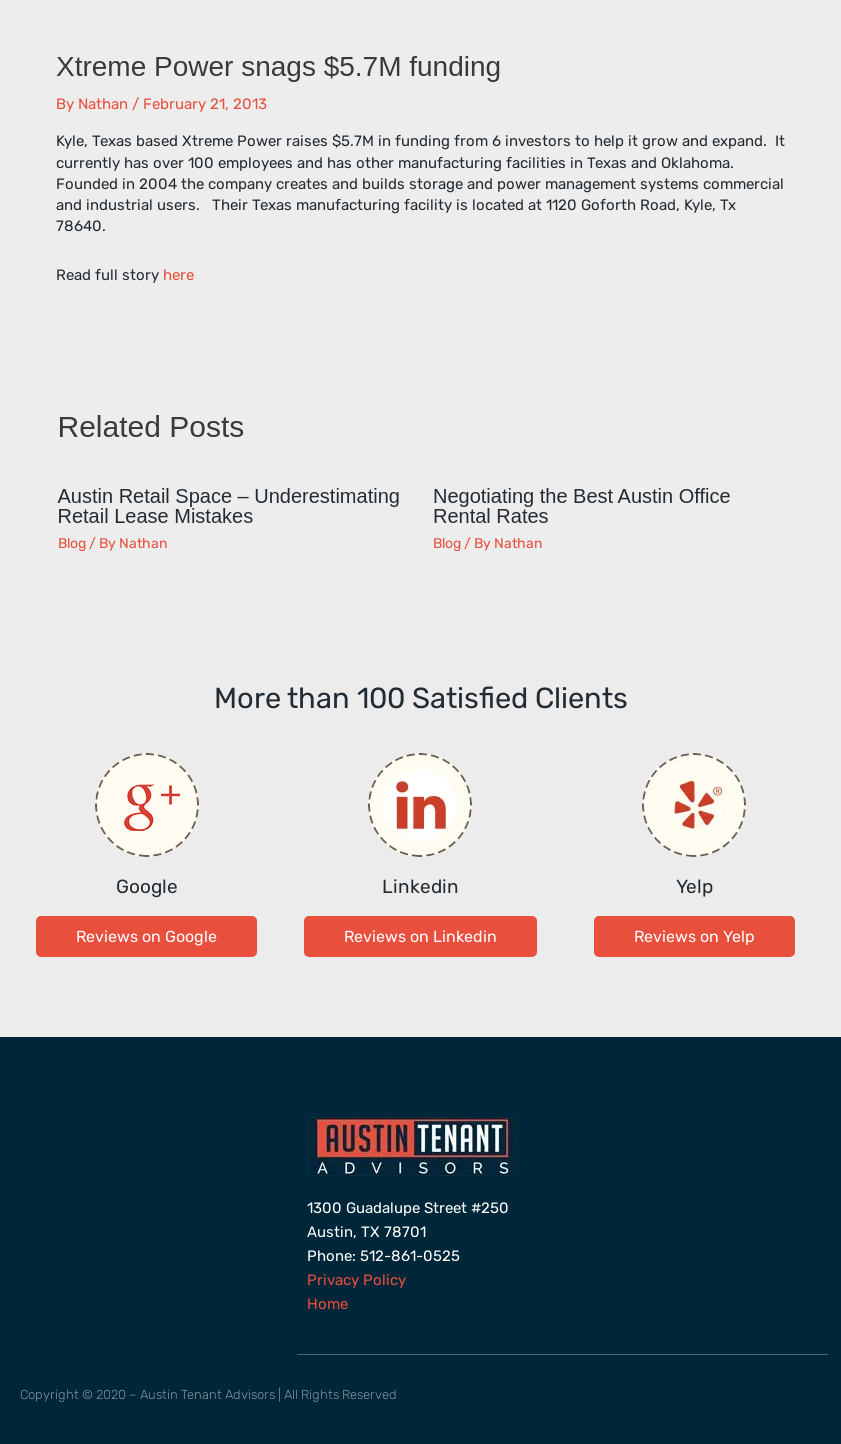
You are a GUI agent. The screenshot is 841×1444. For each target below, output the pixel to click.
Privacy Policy (356, 1280)
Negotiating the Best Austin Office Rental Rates (582, 506)
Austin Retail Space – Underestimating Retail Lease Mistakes (229, 506)
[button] (146, 936)
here (178, 275)
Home (327, 1304)
